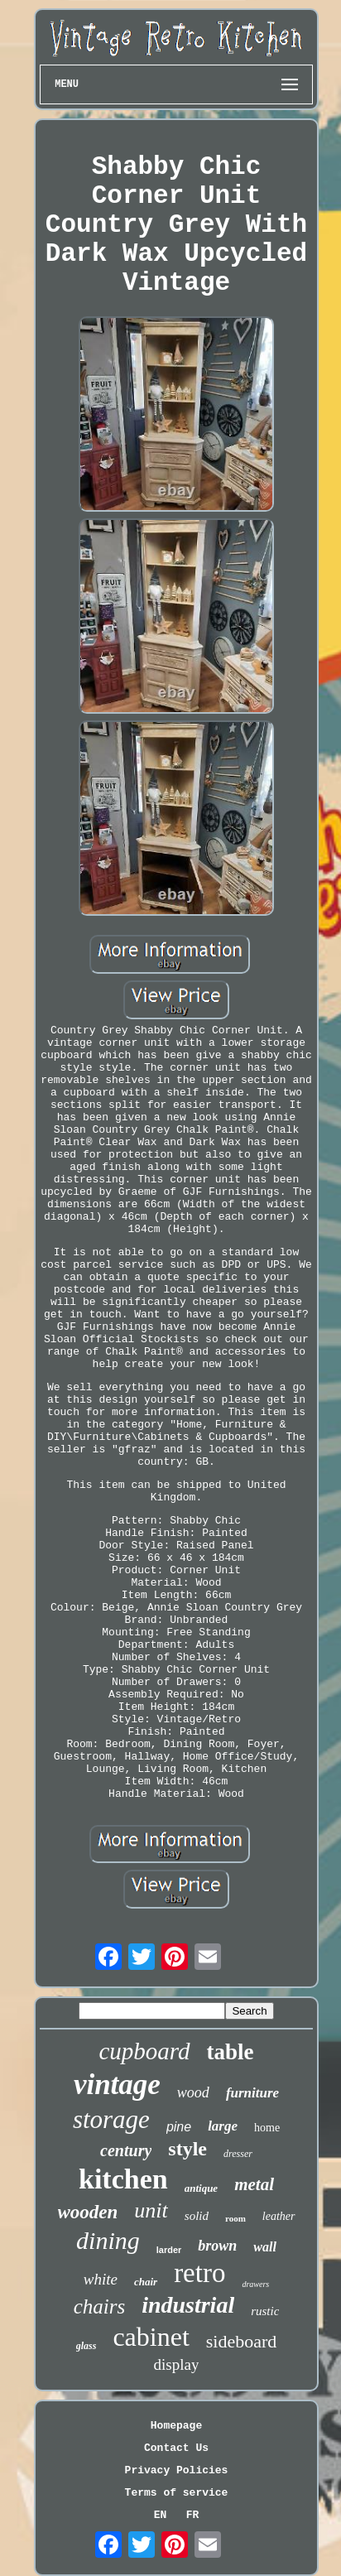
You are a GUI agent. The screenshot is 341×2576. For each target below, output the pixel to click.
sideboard (241, 2341)
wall (264, 2247)
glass (86, 2346)
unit (150, 2210)
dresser (237, 2154)
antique (201, 2188)
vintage (117, 2084)
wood (193, 2092)
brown (217, 2245)
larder (169, 2250)
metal (254, 2184)
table (230, 2051)
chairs (100, 2306)
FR (192, 2515)
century (125, 2150)
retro (199, 2273)
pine (178, 2127)
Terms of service (176, 2493)
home (267, 2127)
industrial (188, 2305)
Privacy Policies (176, 2470)
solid (197, 2215)
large (223, 2126)
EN (160, 2515)
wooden (88, 2212)
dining (108, 2240)
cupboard (144, 2051)
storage (111, 2119)
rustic (265, 2311)
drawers (255, 2284)
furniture (252, 2093)
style (187, 2149)
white (101, 2279)
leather (278, 2216)
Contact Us (176, 2448)
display (176, 2364)
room (235, 2218)
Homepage (176, 2426)
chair (145, 2281)
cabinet (151, 2337)
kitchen (123, 2179)
